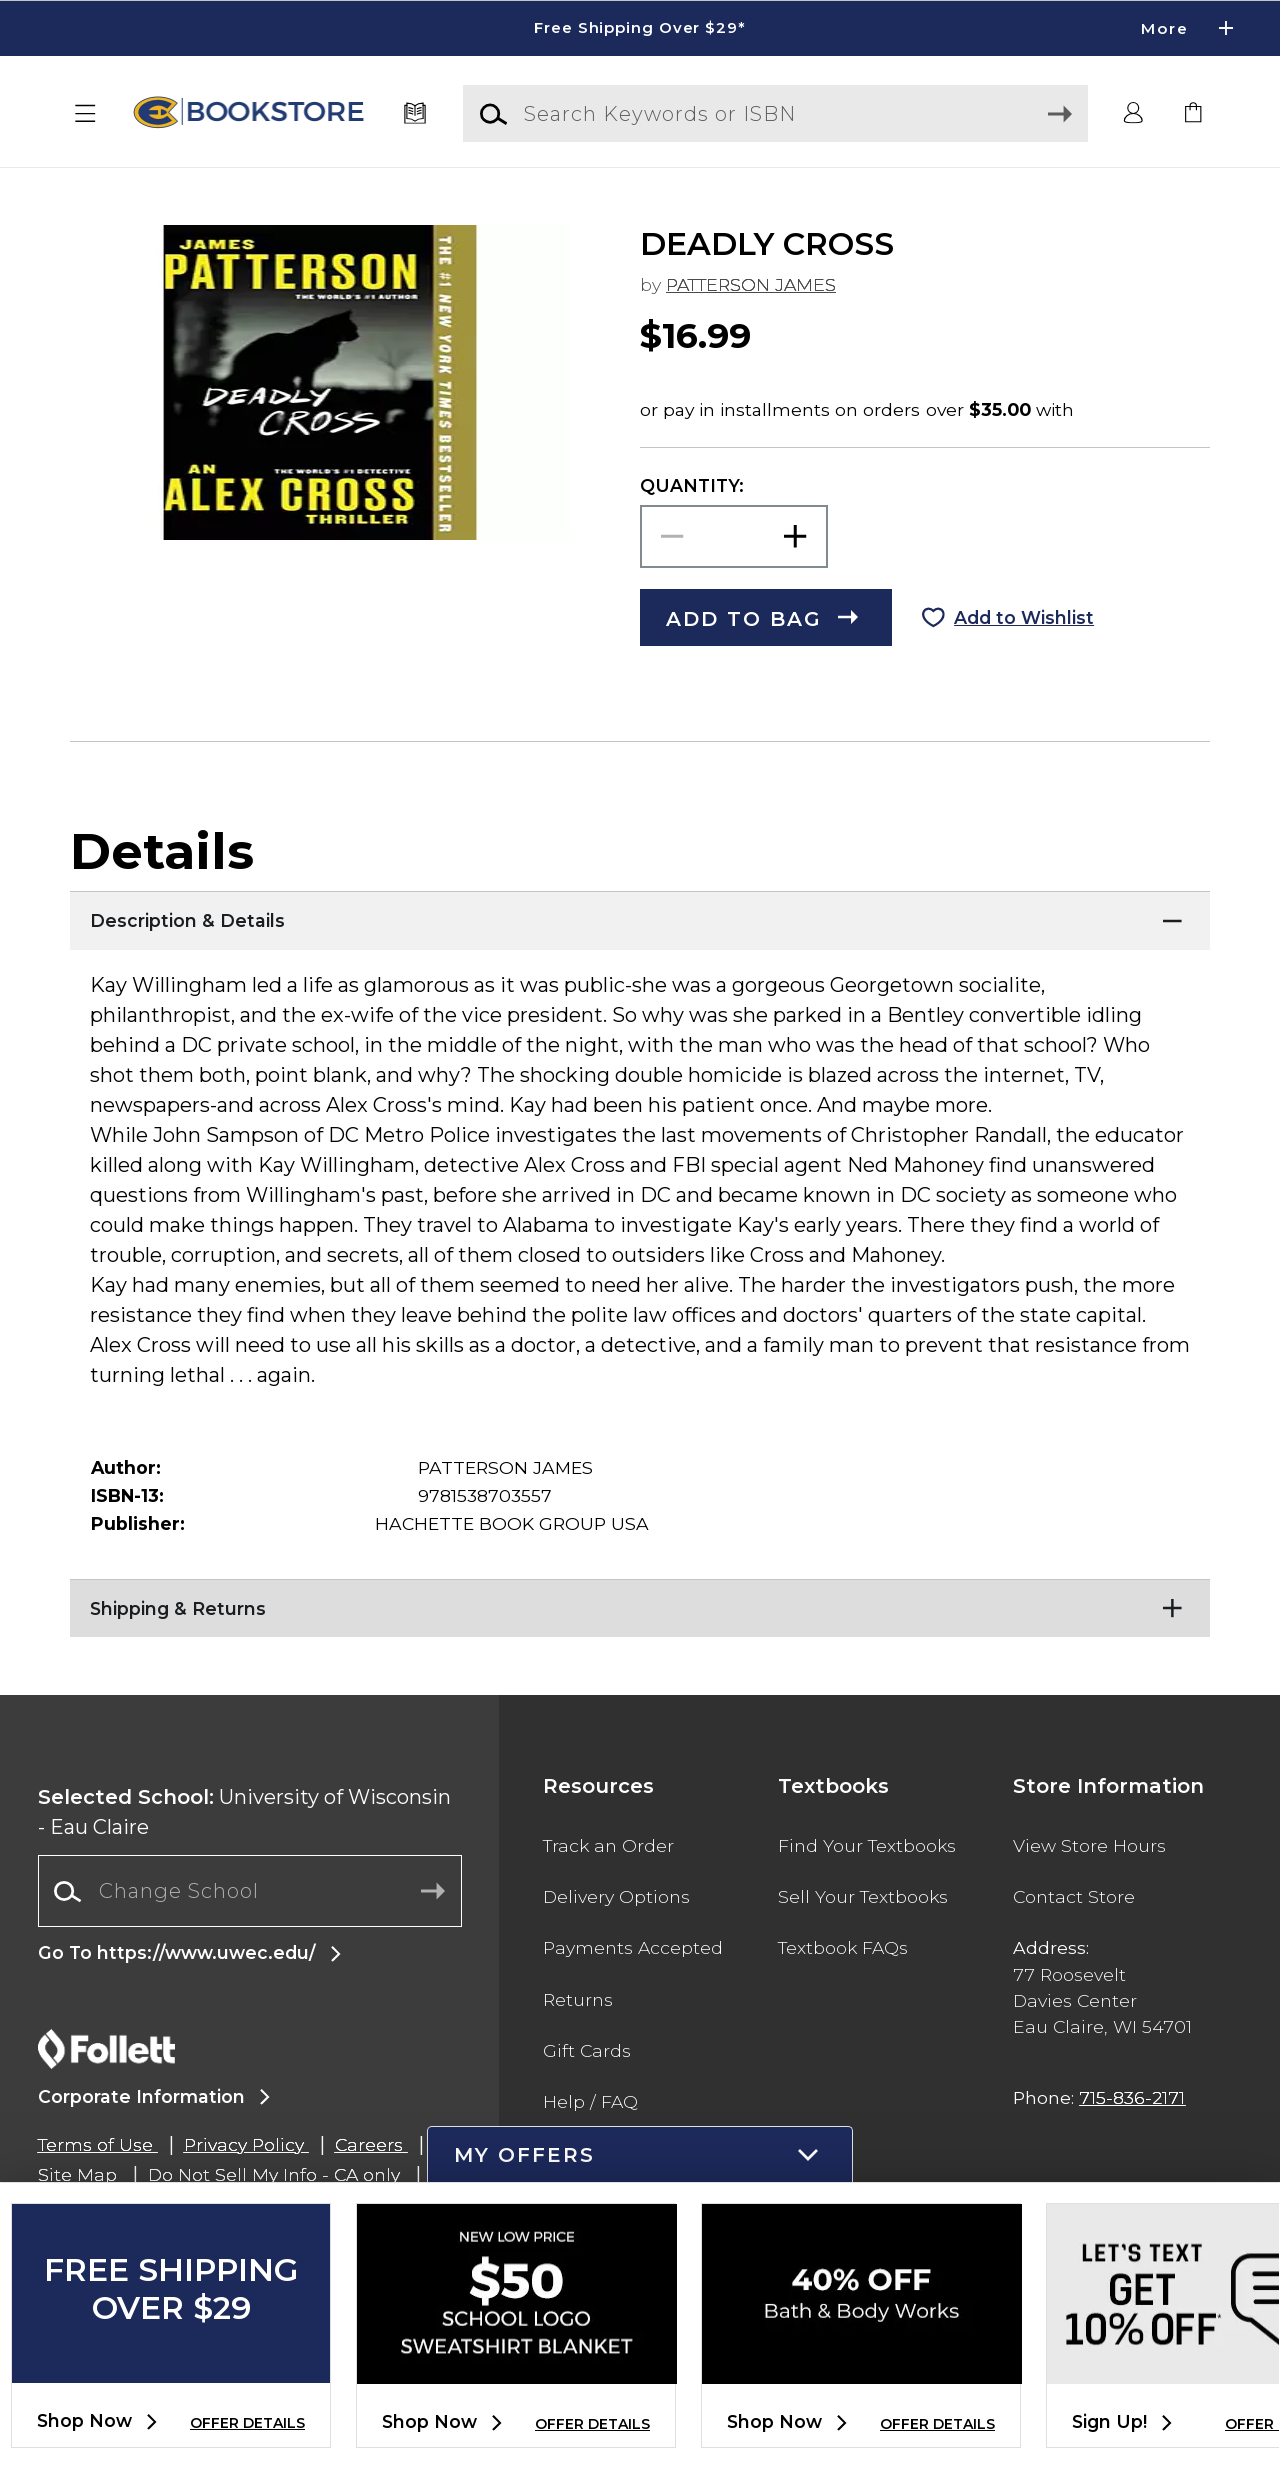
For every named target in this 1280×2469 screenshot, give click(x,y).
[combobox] (250, 1891)
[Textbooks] (415, 114)
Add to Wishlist (1024, 617)
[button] (86, 114)
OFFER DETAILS (247, 2423)
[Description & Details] (640, 916)
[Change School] (250, 1891)
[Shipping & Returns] (640, 1604)
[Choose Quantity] (734, 536)
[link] (1194, 114)
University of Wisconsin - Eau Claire (244, 1812)
